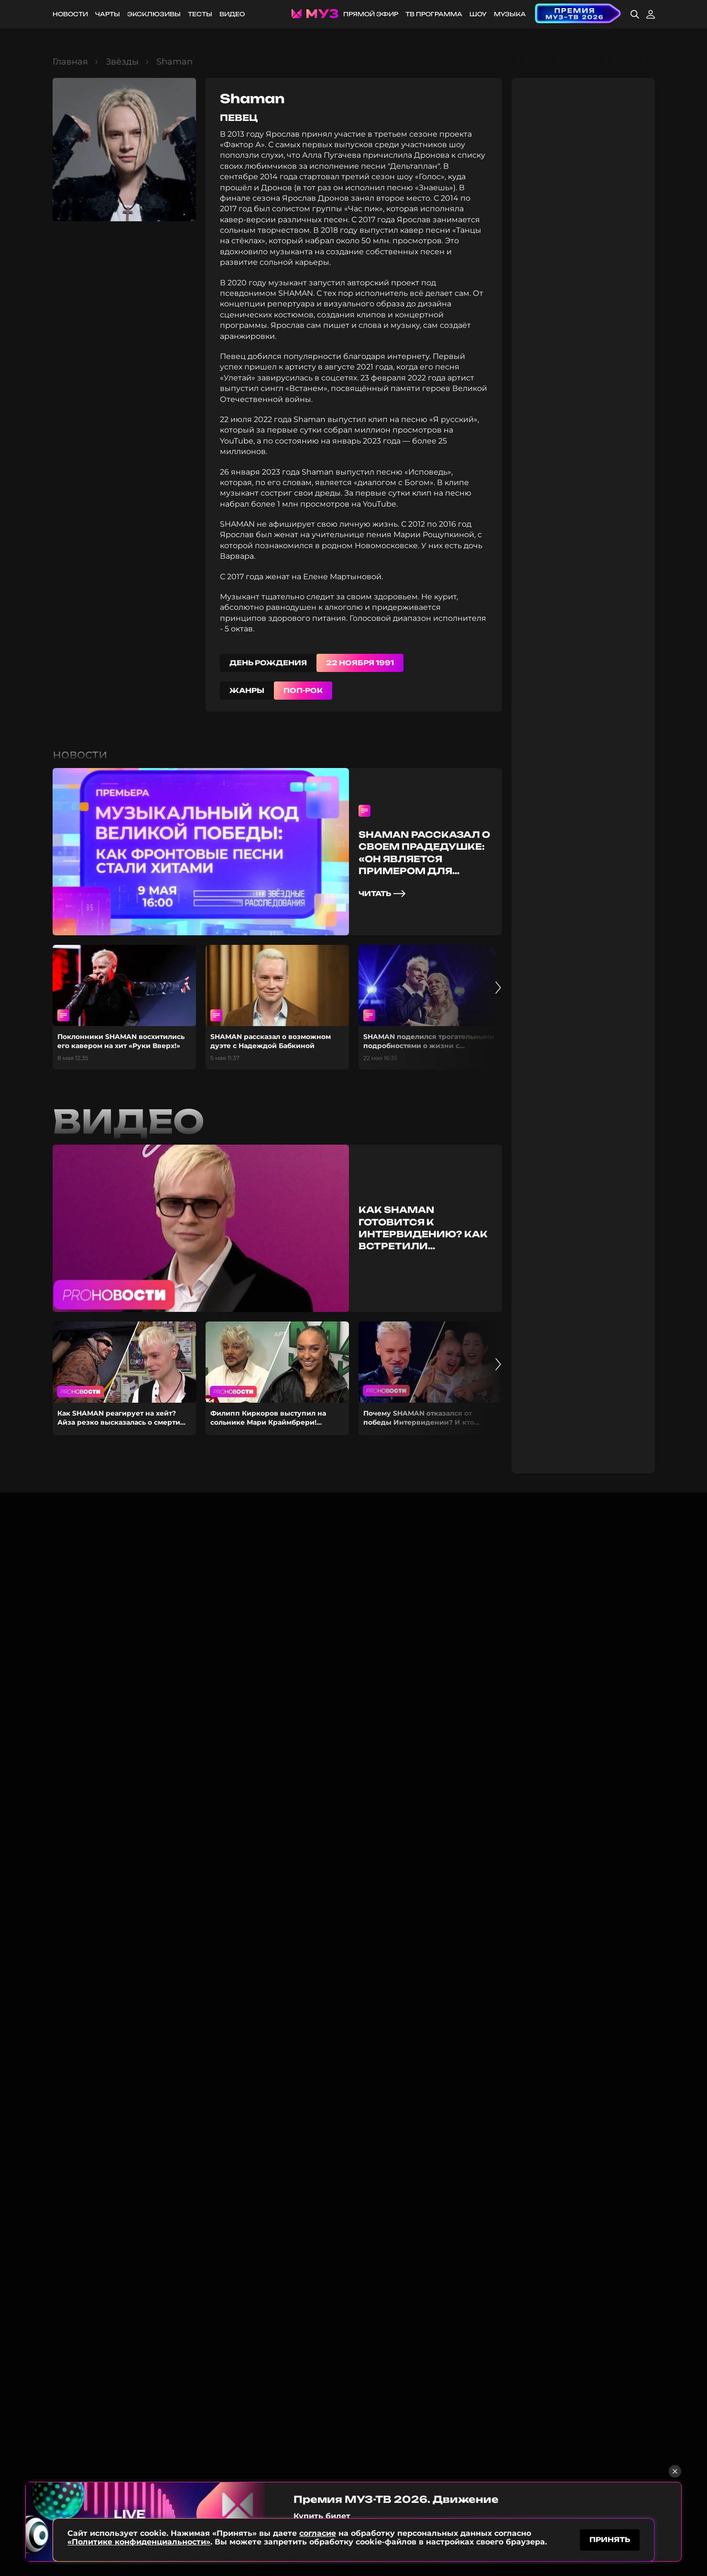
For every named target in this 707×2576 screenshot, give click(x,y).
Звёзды (122, 61)
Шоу (478, 14)
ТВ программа (433, 14)
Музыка (510, 14)
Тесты (200, 14)
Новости (70, 14)
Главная (70, 61)
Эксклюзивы (154, 14)
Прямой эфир (370, 14)
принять (609, 2539)
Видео (232, 14)
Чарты (107, 14)
